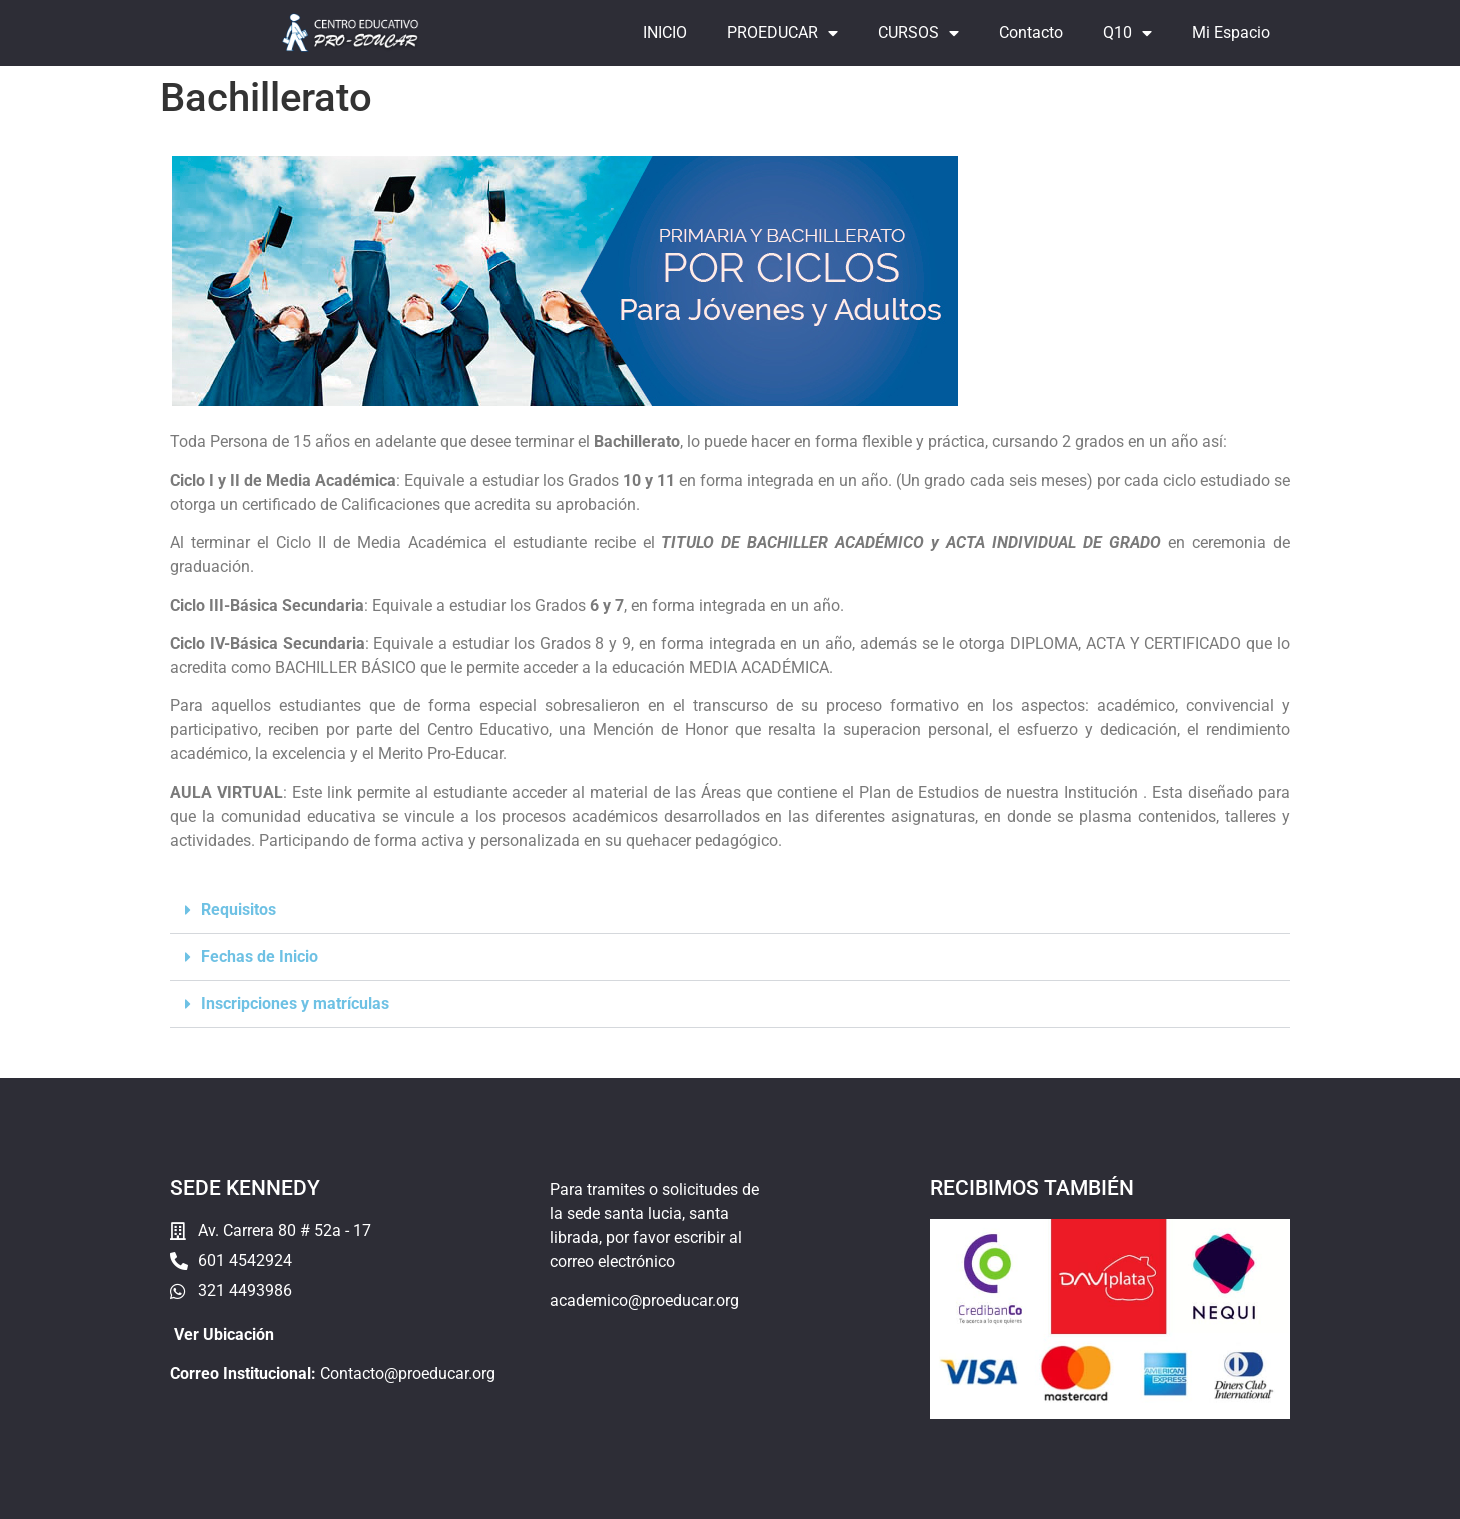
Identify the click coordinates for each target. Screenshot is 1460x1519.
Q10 (1127, 33)
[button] (730, 910)
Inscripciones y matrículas (295, 1003)
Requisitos (238, 909)
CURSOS (918, 33)
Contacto (1031, 32)
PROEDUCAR (782, 33)
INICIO (665, 32)
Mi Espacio (1231, 32)
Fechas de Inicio (259, 956)
